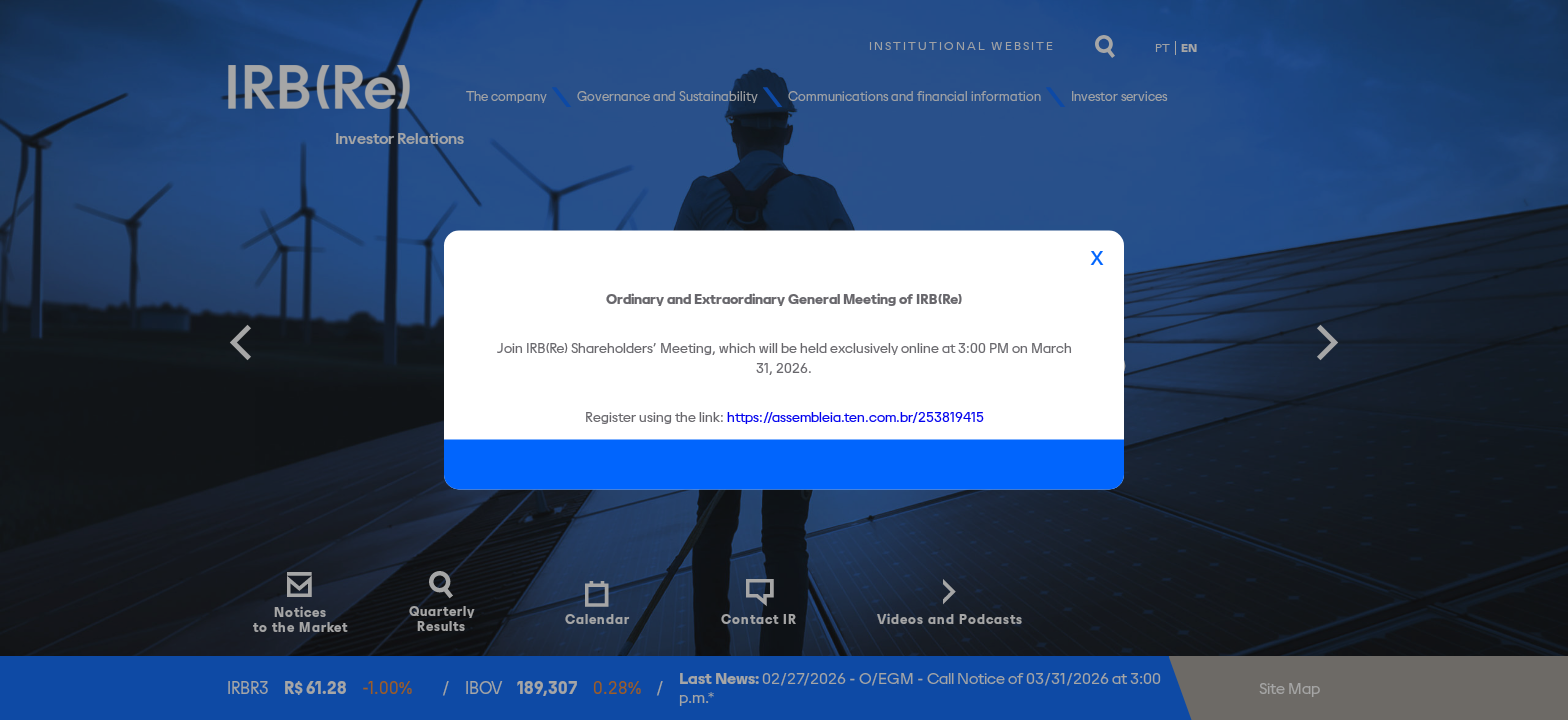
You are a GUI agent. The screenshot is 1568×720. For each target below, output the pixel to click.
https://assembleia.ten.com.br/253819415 (855, 416)
